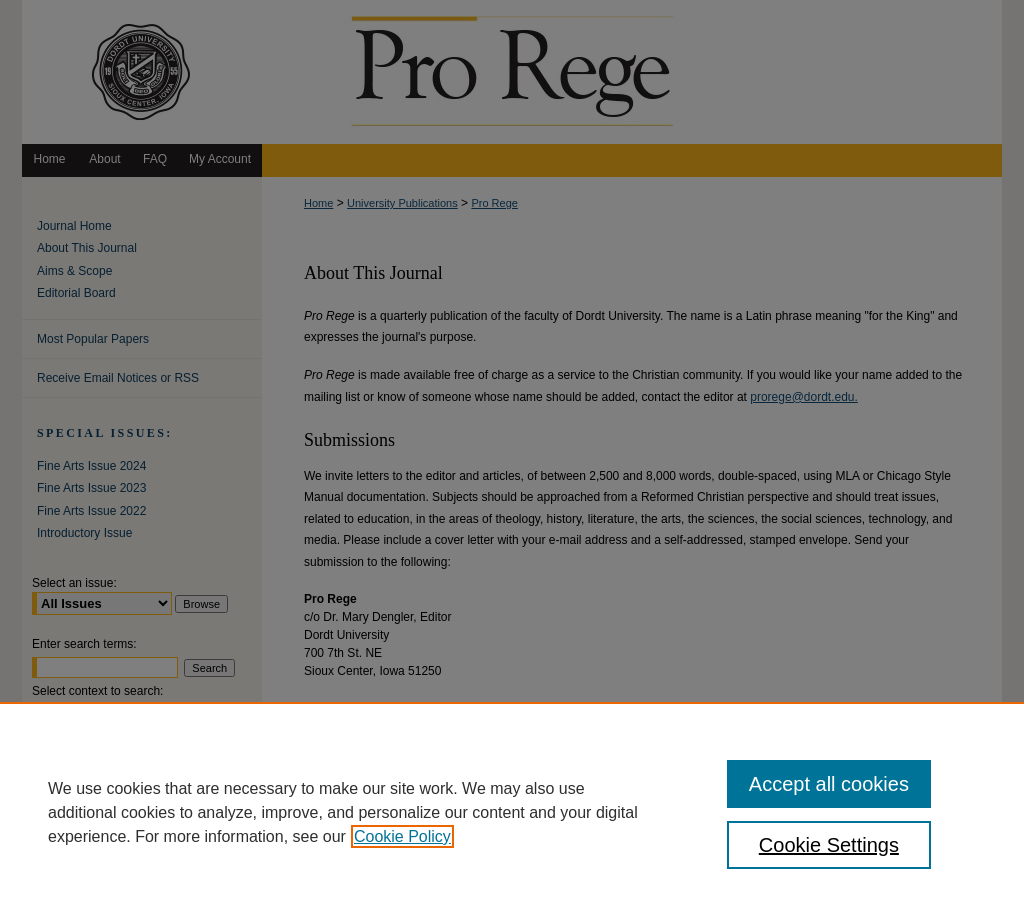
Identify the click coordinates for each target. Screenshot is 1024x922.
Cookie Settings (829, 845)
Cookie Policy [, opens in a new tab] (402, 836)
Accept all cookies (829, 784)
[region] (512, 812)
